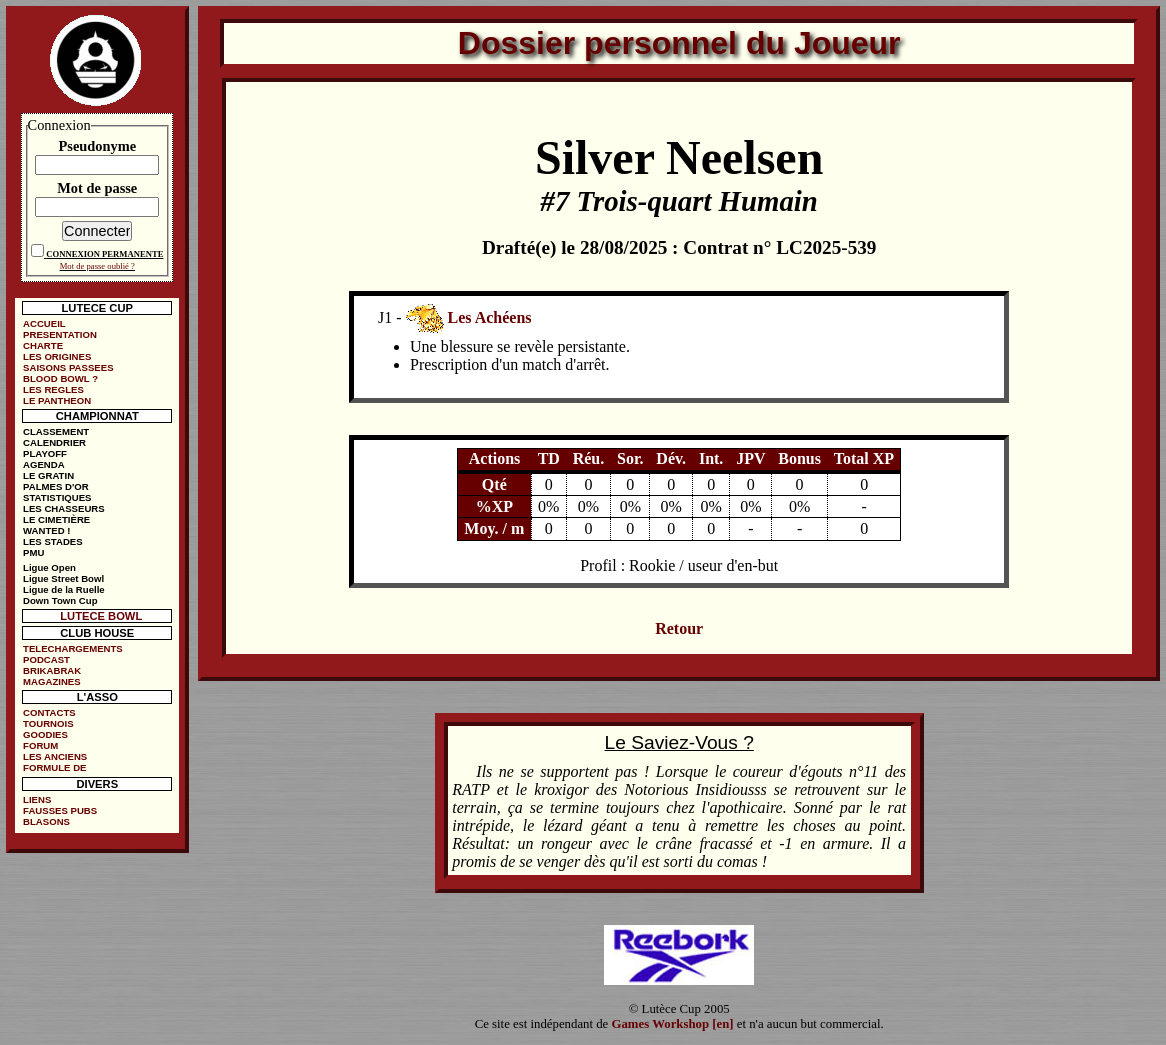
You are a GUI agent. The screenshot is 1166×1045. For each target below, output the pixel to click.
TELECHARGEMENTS (73, 648)
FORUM (40, 745)
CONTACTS (49, 712)
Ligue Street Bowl (63, 578)
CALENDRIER (54, 442)
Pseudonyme (97, 146)
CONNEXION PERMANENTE (104, 254)
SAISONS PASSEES (68, 367)
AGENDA (44, 464)
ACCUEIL (44, 323)
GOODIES (45, 734)
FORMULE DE (54, 767)
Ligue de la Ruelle (64, 589)
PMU (33, 552)
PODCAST (46, 659)
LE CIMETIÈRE (56, 519)
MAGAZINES (52, 681)
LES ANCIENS (55, 756)
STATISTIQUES (57, 497)
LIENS (37, 799)
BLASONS (46, 821)
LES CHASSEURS (64, 508)
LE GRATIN (48, 475)
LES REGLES (53, 389)
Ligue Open (49, 567)
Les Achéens (490, 316)
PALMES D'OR (56, 486)
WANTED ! (46, 530)
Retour (679, 628)
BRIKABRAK (52, 670)
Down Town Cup (60, 600)
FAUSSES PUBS (60, 810)
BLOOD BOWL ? (60, 378)
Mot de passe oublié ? (97, 266)
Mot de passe (97, 188)
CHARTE (43, 345)
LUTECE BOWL (101, 616)
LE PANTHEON (57, 400)
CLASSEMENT (56, 431)
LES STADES (53, 541)
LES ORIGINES (57, 356)
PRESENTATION (60, 334)
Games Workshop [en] (673, 1024)
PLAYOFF (45, 453)
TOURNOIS (48, 723)
